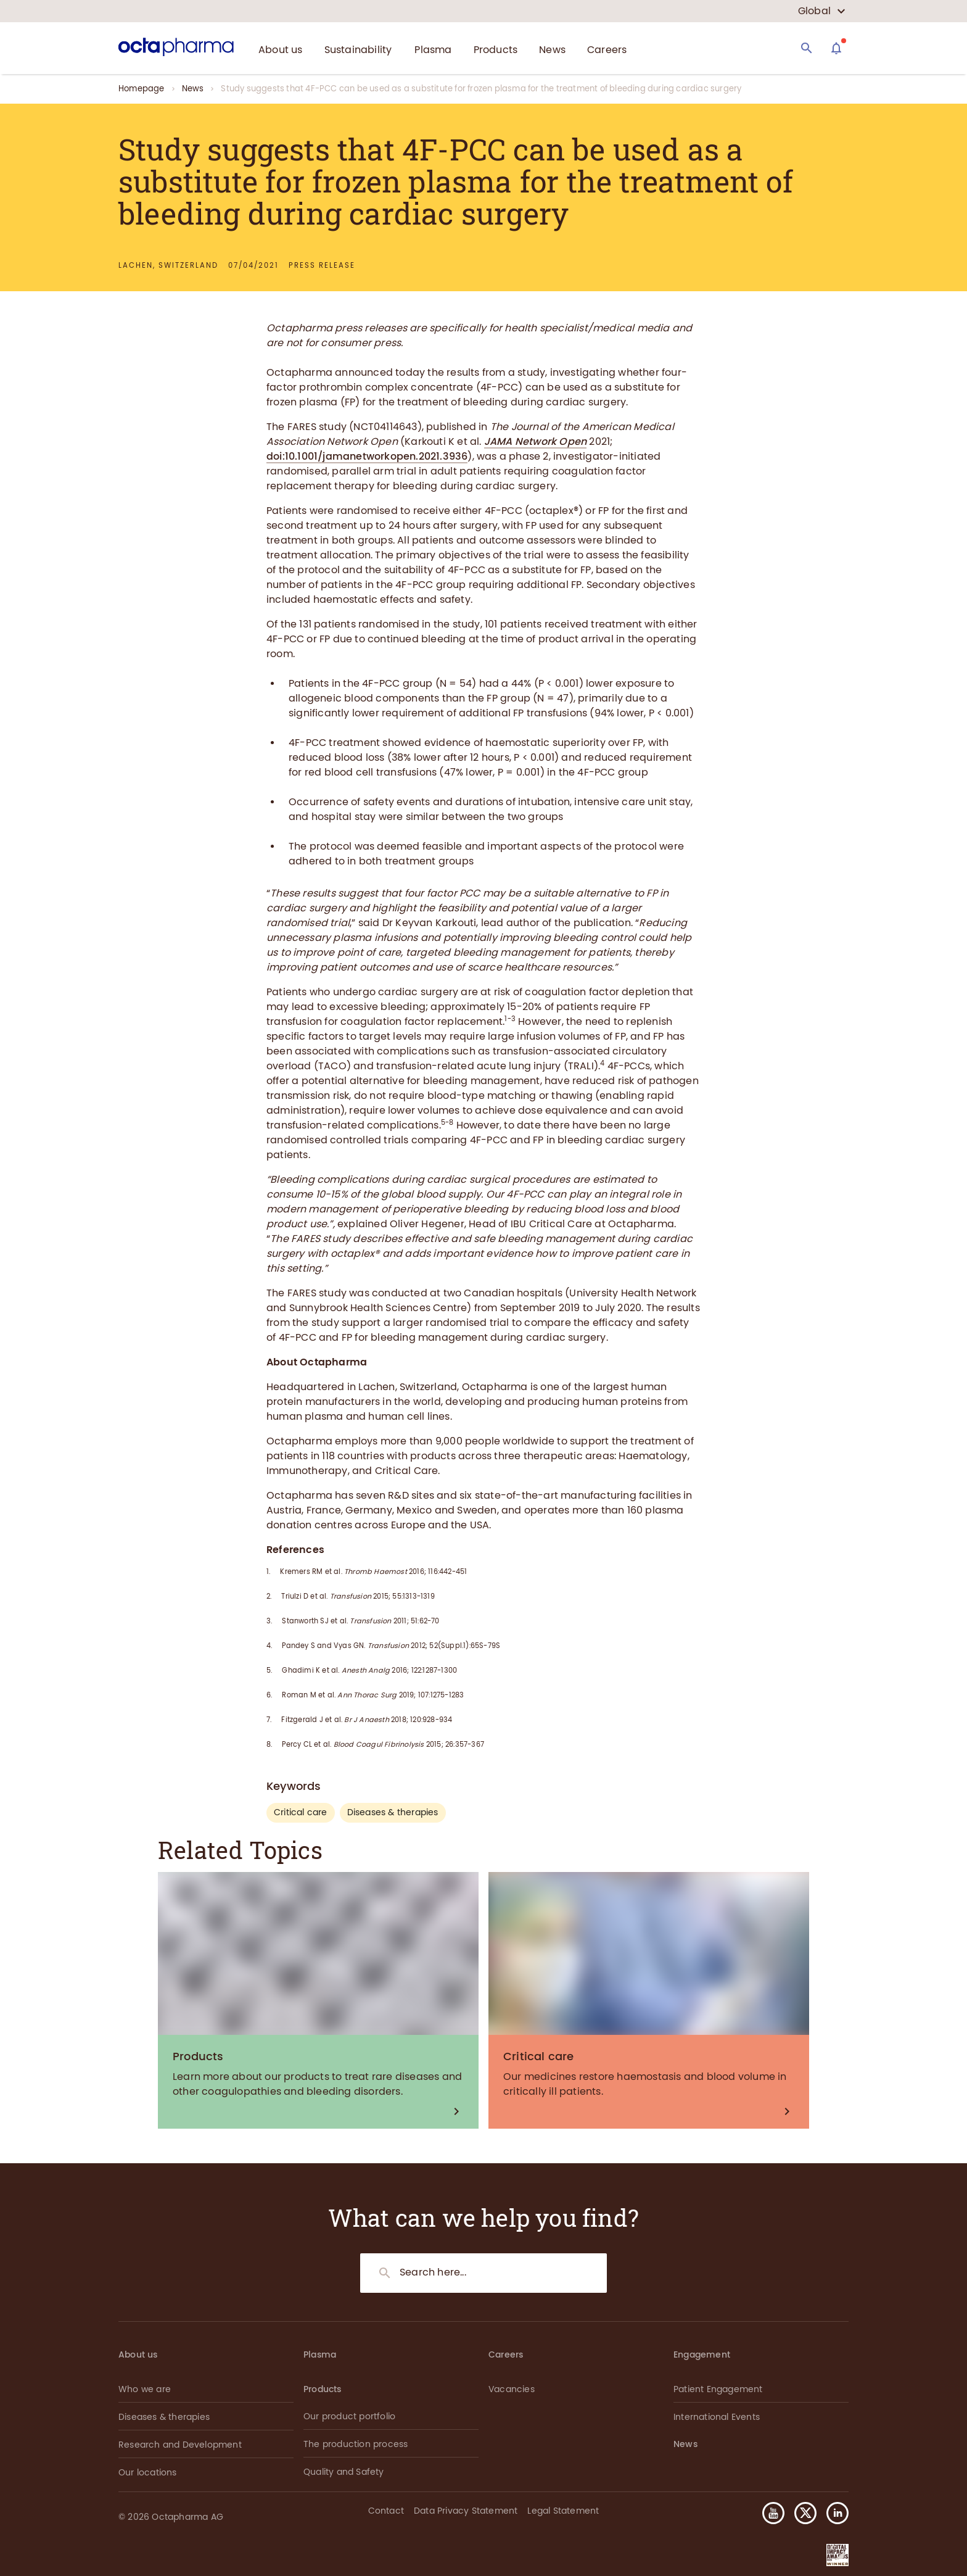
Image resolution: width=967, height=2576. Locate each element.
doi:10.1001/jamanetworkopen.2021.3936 (366, 456)
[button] (833, 2513)
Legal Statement (563, 2511)
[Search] (806, 48)
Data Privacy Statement (465, 2511)
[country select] (822, 11)
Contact (386, 2511)
